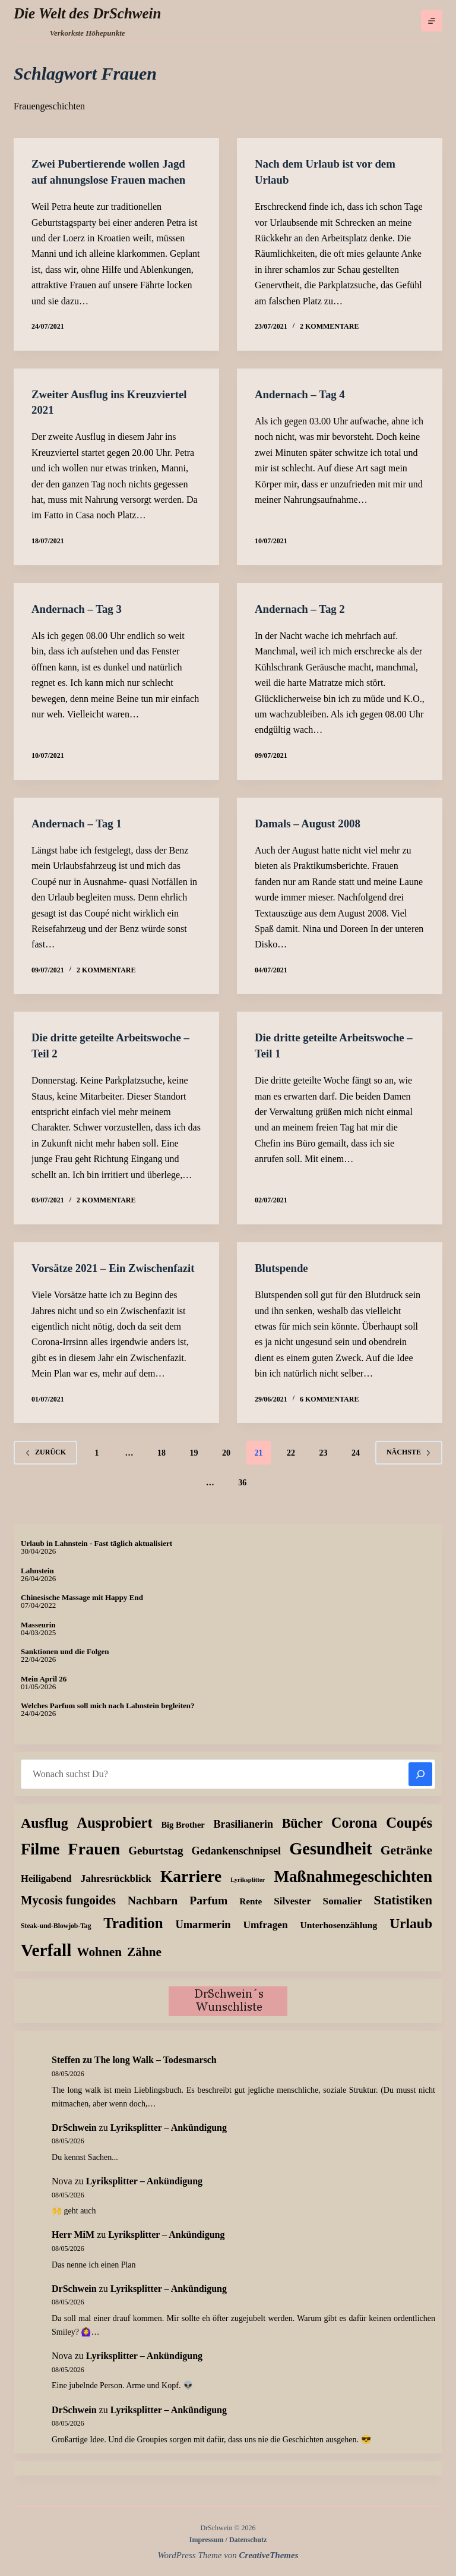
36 (242, 1495)
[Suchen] (420, 1787)
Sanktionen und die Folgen (65, 1665)
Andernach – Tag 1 (79, 822)
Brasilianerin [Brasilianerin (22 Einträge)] (243, 1837)
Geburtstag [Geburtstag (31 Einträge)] (155, 1864)
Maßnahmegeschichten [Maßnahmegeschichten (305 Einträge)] (353, 1890)
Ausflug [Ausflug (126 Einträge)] (44, 1836)
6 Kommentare (329, 1412)
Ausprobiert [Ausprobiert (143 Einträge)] (115, 1836)
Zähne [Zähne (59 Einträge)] (144, 1965)
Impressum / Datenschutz (228, 2540)
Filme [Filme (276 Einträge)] (40, 1863)
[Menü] (431, 21)
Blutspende (283, 1266)
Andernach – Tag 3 (79, 607)
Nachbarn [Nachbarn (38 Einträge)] (153, 1913)
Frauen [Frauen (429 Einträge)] (94, 1862)
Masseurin (38, 1637)
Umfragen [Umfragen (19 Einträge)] (265, 1938)
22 (291, 1466)
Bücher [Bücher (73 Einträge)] (302, 1836)
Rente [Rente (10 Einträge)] (250, 1915)
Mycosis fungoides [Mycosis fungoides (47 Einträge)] (68, 1913)
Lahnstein (37, 1583)
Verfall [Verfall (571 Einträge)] (46, 1963)
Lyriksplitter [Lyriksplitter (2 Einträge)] (247, 1893)
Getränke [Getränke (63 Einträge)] (406, 1864)
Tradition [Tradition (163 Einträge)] (133, 1937)
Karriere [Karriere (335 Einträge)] (190, 1890)
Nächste (409, 1466)
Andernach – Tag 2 (303, 607)
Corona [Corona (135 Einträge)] (354, 1836)
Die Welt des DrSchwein (87, 13)
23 (323, 1466)
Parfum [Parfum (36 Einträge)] (208, 1914)
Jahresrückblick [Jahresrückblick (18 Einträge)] (116, 1892)
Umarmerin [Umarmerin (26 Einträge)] (202, 1938)
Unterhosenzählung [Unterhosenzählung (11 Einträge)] (339, 1938)
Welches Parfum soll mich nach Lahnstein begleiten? (108, 1719)
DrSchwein (74, 2141)
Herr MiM (73, 2248)
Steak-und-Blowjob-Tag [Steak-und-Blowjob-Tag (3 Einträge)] (56, 1940)
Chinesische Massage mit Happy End (82, 1611)
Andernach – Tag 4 (303, 393)
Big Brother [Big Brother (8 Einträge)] (182, 1838)
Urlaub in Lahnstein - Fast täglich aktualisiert (96, 1556)
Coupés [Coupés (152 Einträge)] (409, 1836)
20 (226, 1466)
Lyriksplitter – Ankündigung (168, 2141)
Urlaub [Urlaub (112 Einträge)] (411, 1937)
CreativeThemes (269, 2555)
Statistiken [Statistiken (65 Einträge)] (402, 1914)
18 (161, 1466)
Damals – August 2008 (311, 822)
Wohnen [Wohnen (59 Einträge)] (99, 1965)
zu (73, 2073)
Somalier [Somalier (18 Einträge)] (342, 1914)
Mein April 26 (43, 1691)
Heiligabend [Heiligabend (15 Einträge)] (46, 1892)
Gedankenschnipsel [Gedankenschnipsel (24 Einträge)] (236, 1864)
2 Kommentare (329, 326)
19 (194, 1466)
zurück (45, 1466)
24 (356, 1466)
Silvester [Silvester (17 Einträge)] (292, 1914)
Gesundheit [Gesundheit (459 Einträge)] (330, 1862)
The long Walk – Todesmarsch (155, 2073)
